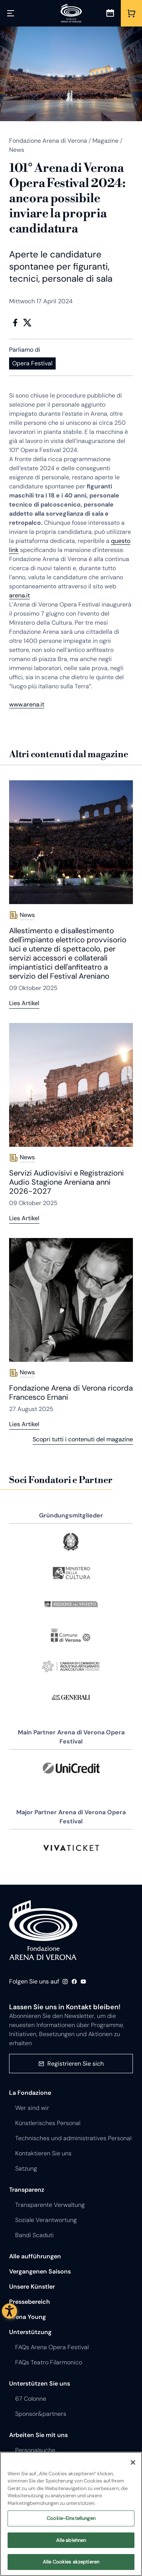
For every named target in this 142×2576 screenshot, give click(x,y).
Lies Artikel (24, 1003)
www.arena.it (26, 704)
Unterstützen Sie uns (39, 2383)
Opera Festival (32, 363)
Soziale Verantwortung (46, 2220)
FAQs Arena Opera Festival (52, 2347)
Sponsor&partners (40, 2414)
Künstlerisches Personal (47, 2123)
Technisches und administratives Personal (73, 2138)
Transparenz (26, 2190)
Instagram (65, 1982)
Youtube (83, 1982)
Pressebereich (29, 2302)
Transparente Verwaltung (50, 2205)
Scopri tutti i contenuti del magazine (83, 1439)
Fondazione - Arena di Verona (43, 1930)
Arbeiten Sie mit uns (38, 2435)
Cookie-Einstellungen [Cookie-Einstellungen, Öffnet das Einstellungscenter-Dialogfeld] (71, 2518)
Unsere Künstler (32, 2287)
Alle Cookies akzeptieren (71, 2562)
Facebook (15, 322)
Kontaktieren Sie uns (43, 2153)
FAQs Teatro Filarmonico (48, 2362)
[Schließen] (133, 2462)
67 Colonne (30, 2399)
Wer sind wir (32, 2108)
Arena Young (27, 2317)
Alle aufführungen (35, 2256)
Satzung (26, 2168)
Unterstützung (30, 2332)
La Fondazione (30, 2093)
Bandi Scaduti (34, 2235)
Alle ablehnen (71, 2540)
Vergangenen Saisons (40, 2271)
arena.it (19, 595)
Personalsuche (35, 2450)
